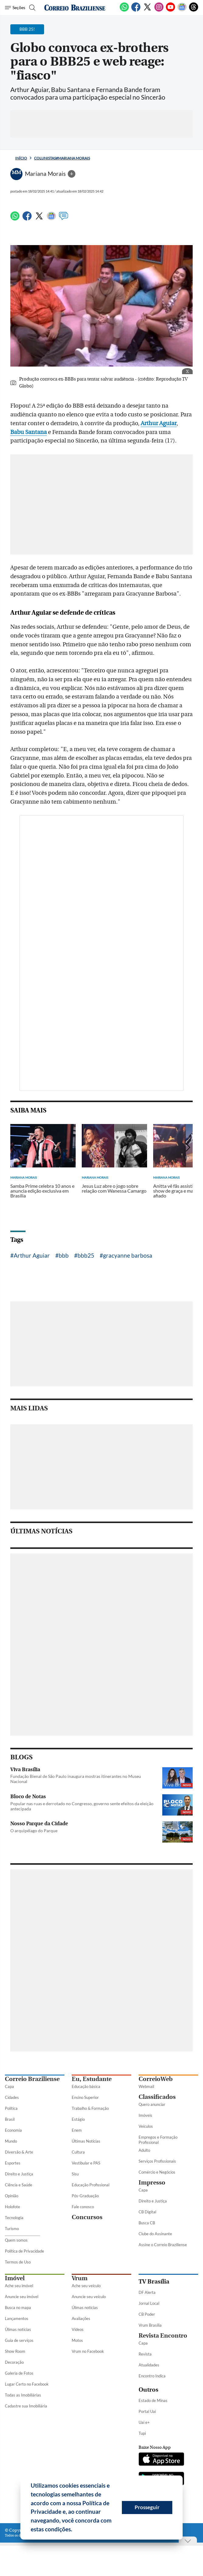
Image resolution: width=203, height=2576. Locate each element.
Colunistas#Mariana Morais (62, 158)
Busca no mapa (18, 2307)
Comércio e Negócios (157, 2172)
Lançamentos (16, 2318)
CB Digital (147, 2211)
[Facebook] (135, 10)
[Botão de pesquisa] (31, 8)
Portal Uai (147, 2411)
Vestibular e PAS (86, 2163)
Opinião (11, 2195)
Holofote (12, 2206)
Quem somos (16, 2240)
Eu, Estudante (92, 2078)
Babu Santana (28, 432)
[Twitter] (147, 10)
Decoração (14, 2362)
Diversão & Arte (19, 2152)
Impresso (152, 2182)
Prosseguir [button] (147, 2507)
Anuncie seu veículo (89, 2296)
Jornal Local (149, 2303)
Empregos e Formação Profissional (158, 2140)
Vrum (80, 2278)
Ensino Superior (85, 2097)
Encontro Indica (152, 2375)
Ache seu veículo (86, 2285)
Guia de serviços (19, 2340)
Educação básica (86, 2086)
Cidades (12, 2097)
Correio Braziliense (32, 2078)
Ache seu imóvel (19, 2285)
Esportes (12, 2163)
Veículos (146, 2126)
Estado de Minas (153, 2400)
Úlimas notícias (18, 2329)
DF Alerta (147, 2292)
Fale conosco (83, 2206)
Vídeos (78, 2329)
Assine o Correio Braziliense (163, 2244)
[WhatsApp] (124, 10)
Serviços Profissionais (157, 2161)
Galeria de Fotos (19, 2373)
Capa (9, 2086)
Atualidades (149, 2364)
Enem (77, 2130)
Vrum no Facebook (88, 2351)
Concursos (87, 2217)
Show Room (15, 2351)
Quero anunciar (152, 2104)
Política (11, 2108)
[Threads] (193, 10)
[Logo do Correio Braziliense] (74, 8)
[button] (74, 2530)
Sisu (75, 2173)
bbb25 (85, 1255)
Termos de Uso (18, 2262)
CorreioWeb (156, 2078)
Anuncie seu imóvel (21, 2296)
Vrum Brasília (150, 2325)
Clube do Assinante (155, 2233)
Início (21, 158)
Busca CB (147, 2222)
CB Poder (147, 2314)
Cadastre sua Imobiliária (26, 2405)
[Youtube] (170, 10)
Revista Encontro (163, 2335)
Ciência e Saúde (18, 2184)
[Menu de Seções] (15, 8)
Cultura (78, 2152)
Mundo (11, 2141)
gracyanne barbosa (127, 1255)
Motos (77, 2340)
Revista (145, 2354)
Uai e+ (144, 2422)
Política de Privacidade (24, 2251)
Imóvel (15, 2278)
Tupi (142, 2433)
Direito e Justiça (19, 2173)
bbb (64, 1255)
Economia (13, 2130)
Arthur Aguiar (159, 423)
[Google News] (182, 10)
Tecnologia (14, 2217)
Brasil (10, 2119)
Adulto (144, 2150)
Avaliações (81, 2318)
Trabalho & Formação (90, 2108)
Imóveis (145, 2115)
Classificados (157, 2096)
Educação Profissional (90, 2184)
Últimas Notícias (86, 2141)
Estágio (78, 2119)
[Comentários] (63, 218)
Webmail (146, 2086)
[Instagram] (158, 10)
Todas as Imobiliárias (23, 2395)
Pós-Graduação (85, 2195)
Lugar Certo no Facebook (27, 2384)
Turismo (12, 2228)
